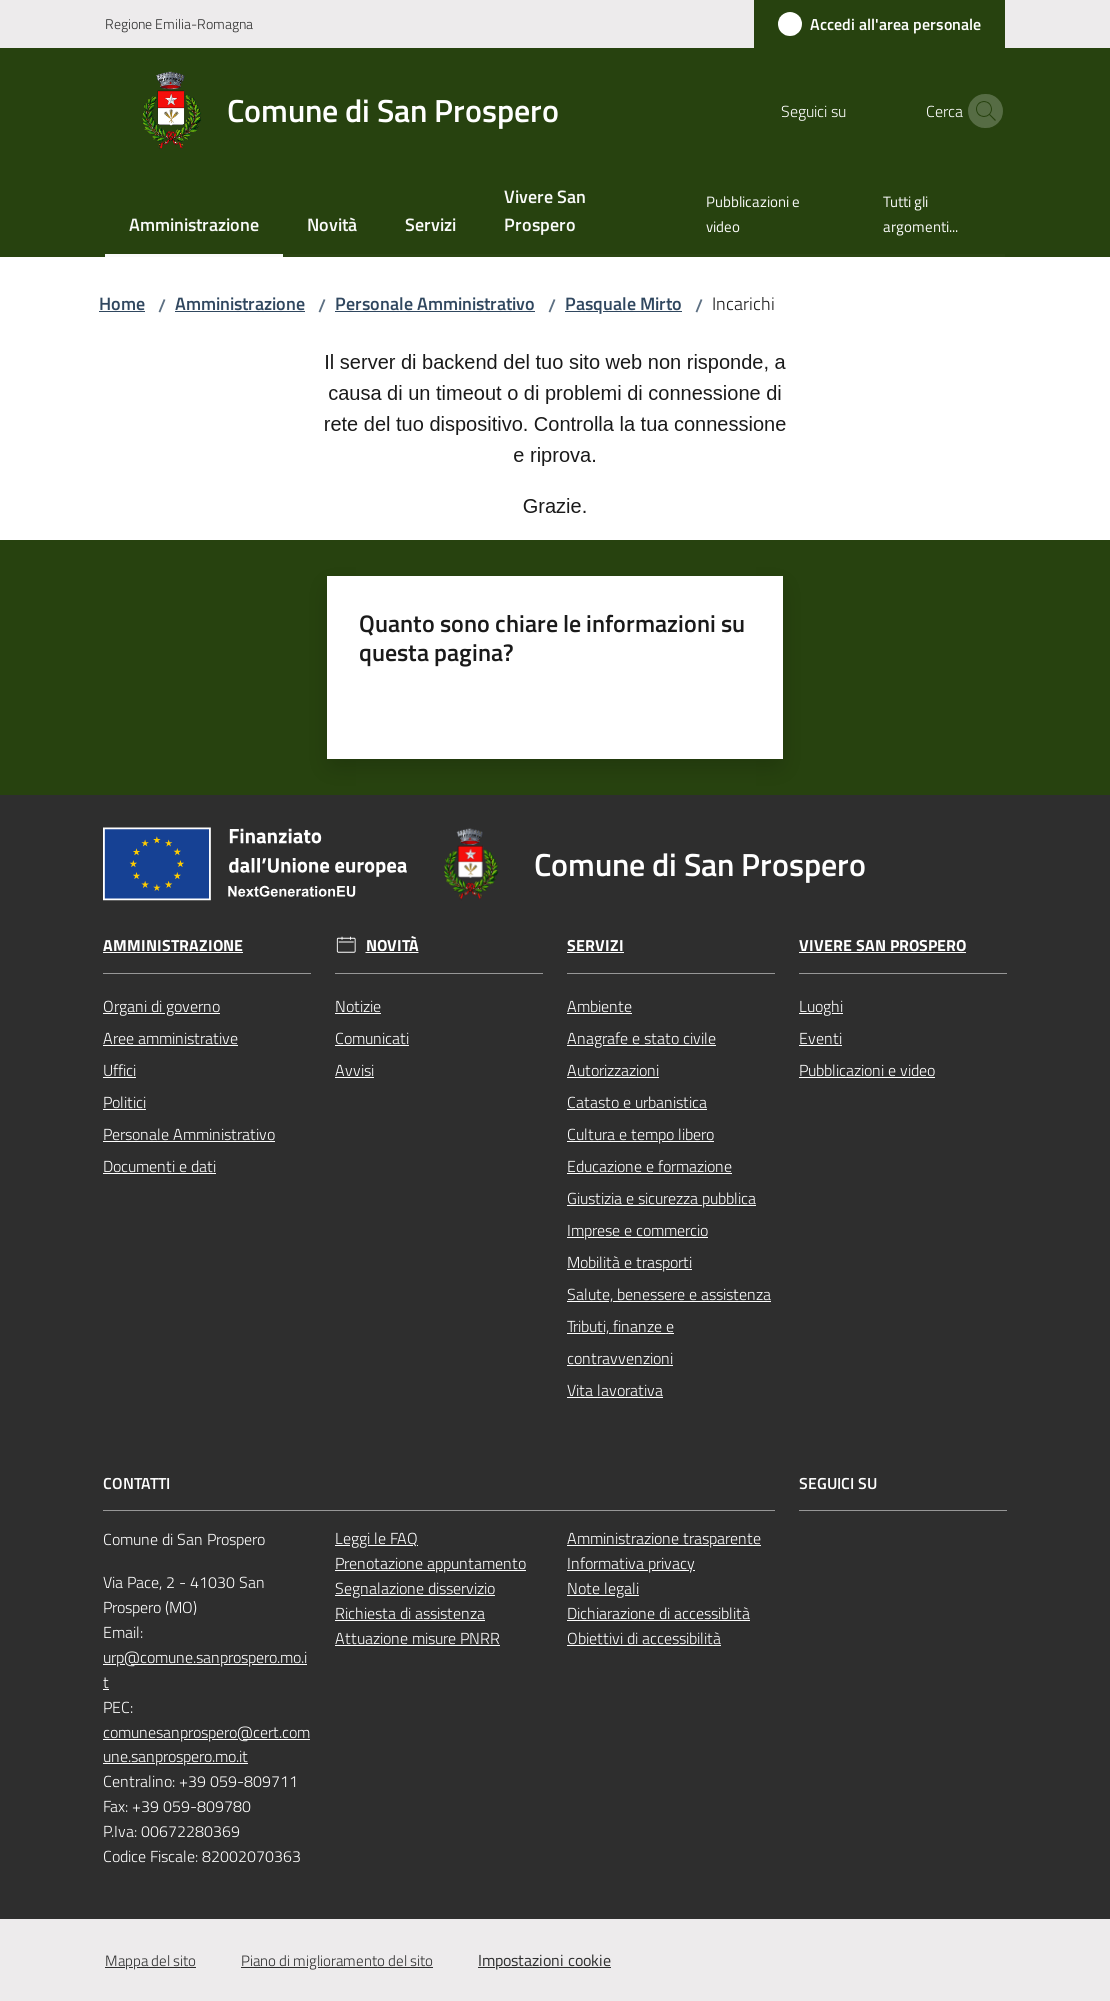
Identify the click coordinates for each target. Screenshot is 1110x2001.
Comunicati (372, 1038)
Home (122, 303)
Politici (124, 1102)
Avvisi (354, 1070)
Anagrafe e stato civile (641, 1038)
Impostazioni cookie (544, 1960)
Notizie (358, 1006)
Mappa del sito (150, 1960)
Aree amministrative (170, 1038)
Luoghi (821, 1006)
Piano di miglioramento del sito (337, 1960)
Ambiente (599, 1006)
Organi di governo (161, 1006)
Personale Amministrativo (435, 303)
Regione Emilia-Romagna (179, 23)
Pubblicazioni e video (867, 1070)
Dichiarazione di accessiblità (658, 1613)
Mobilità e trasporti (629, 1262)
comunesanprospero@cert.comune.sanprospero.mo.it (206, 1744)
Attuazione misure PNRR (417, 1638)
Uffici (119, 1070)
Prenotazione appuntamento (430, 1563)
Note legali (603, 1588)
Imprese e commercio (637, 1230)
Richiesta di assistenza (410, 1613)
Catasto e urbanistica (637, 1102)
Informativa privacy (631, 1563)
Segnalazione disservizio (415, 1588)
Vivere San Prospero (882, 945)
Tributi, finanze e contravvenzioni (620, 1342)
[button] (981, 111)
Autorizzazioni (613, 1070)
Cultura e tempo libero (640, 1134)
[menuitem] (194, 226)
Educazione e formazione (649, 1166)
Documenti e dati (159, 1166)
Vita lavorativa (615, 1390)
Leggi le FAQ (376, 1538)
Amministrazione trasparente (664, 1538)
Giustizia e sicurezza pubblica (661, 1198)
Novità (392, 945)
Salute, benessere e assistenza (669, 1294)
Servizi (595, 945)
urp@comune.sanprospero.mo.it (205, 1669)
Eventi (820, 1038)
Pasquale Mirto (623, 303)
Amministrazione (240, 303)
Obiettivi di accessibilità (644, 1638)
